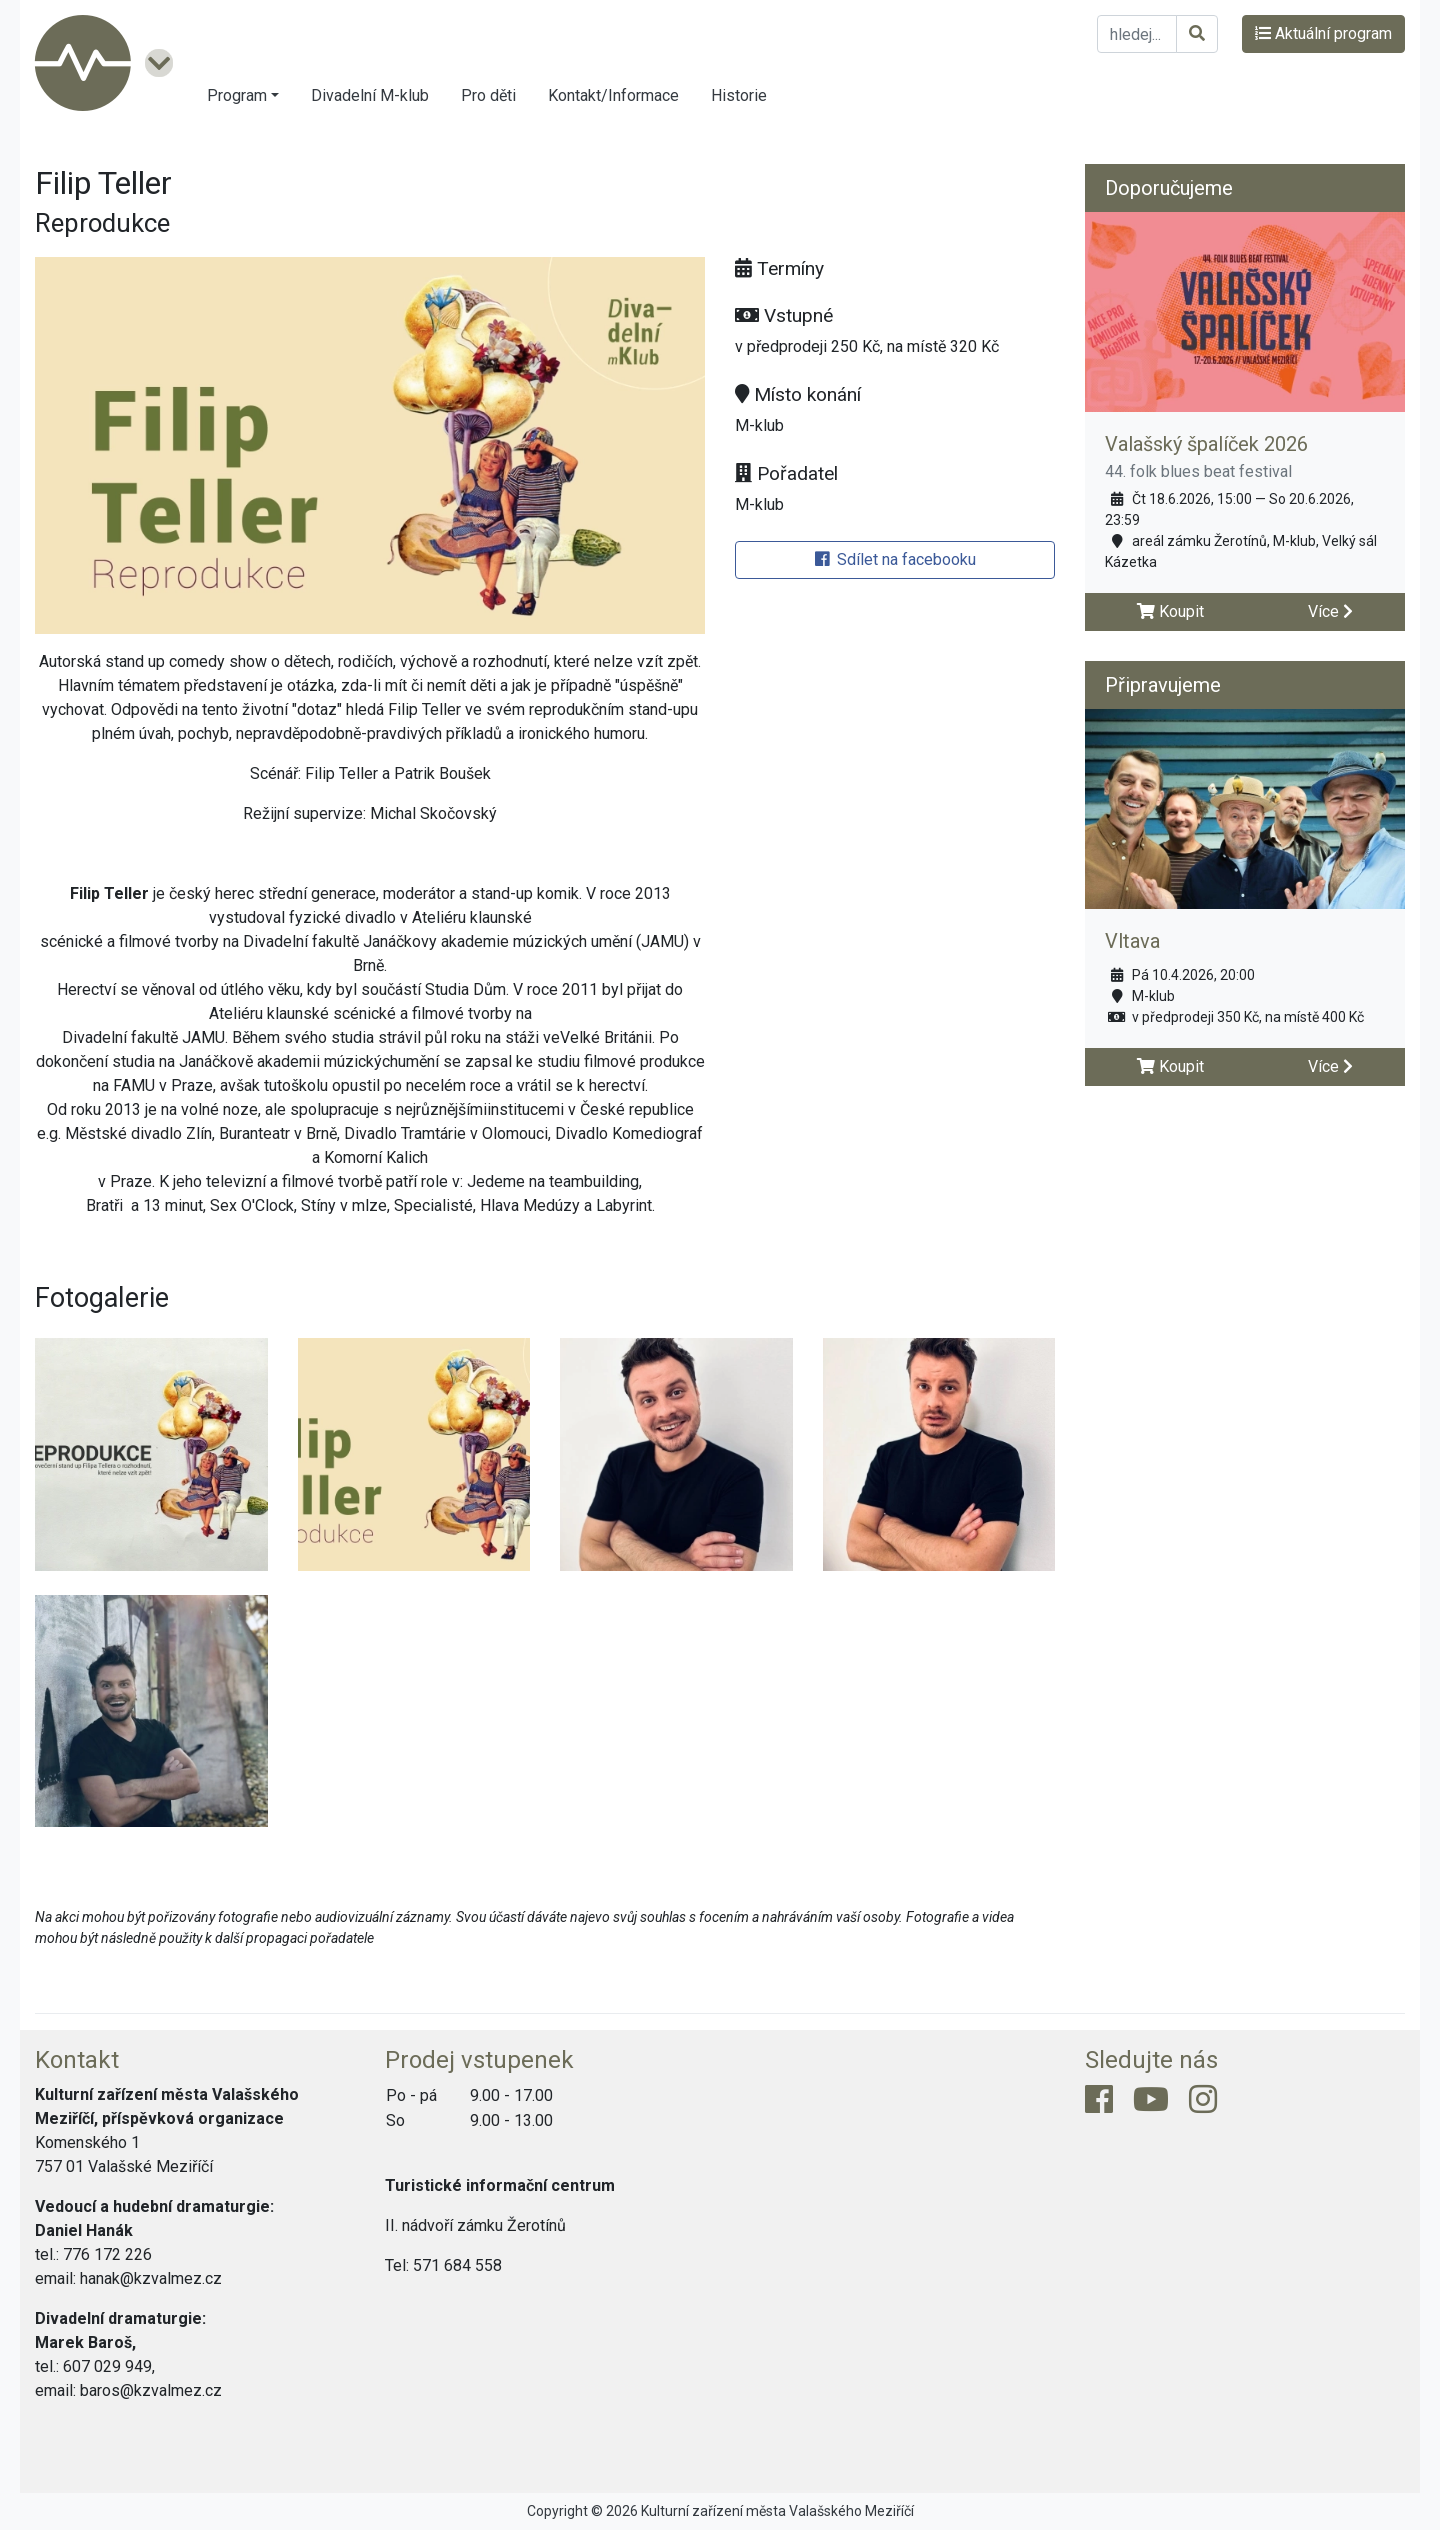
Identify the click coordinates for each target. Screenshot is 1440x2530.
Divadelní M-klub (370, 95)
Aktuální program (1323, 33)
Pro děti (488, 95)
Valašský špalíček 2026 (1206, 444)
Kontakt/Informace (613, 95)
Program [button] (237, 95)
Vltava (1132, 941)
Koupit (1170, 611)
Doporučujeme (1169, 188)
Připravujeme (1163, 685)
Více (1330, 611)
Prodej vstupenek (479, 2060)
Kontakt (77, 2060)
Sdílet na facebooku (895, 559)
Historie (739, 95)
